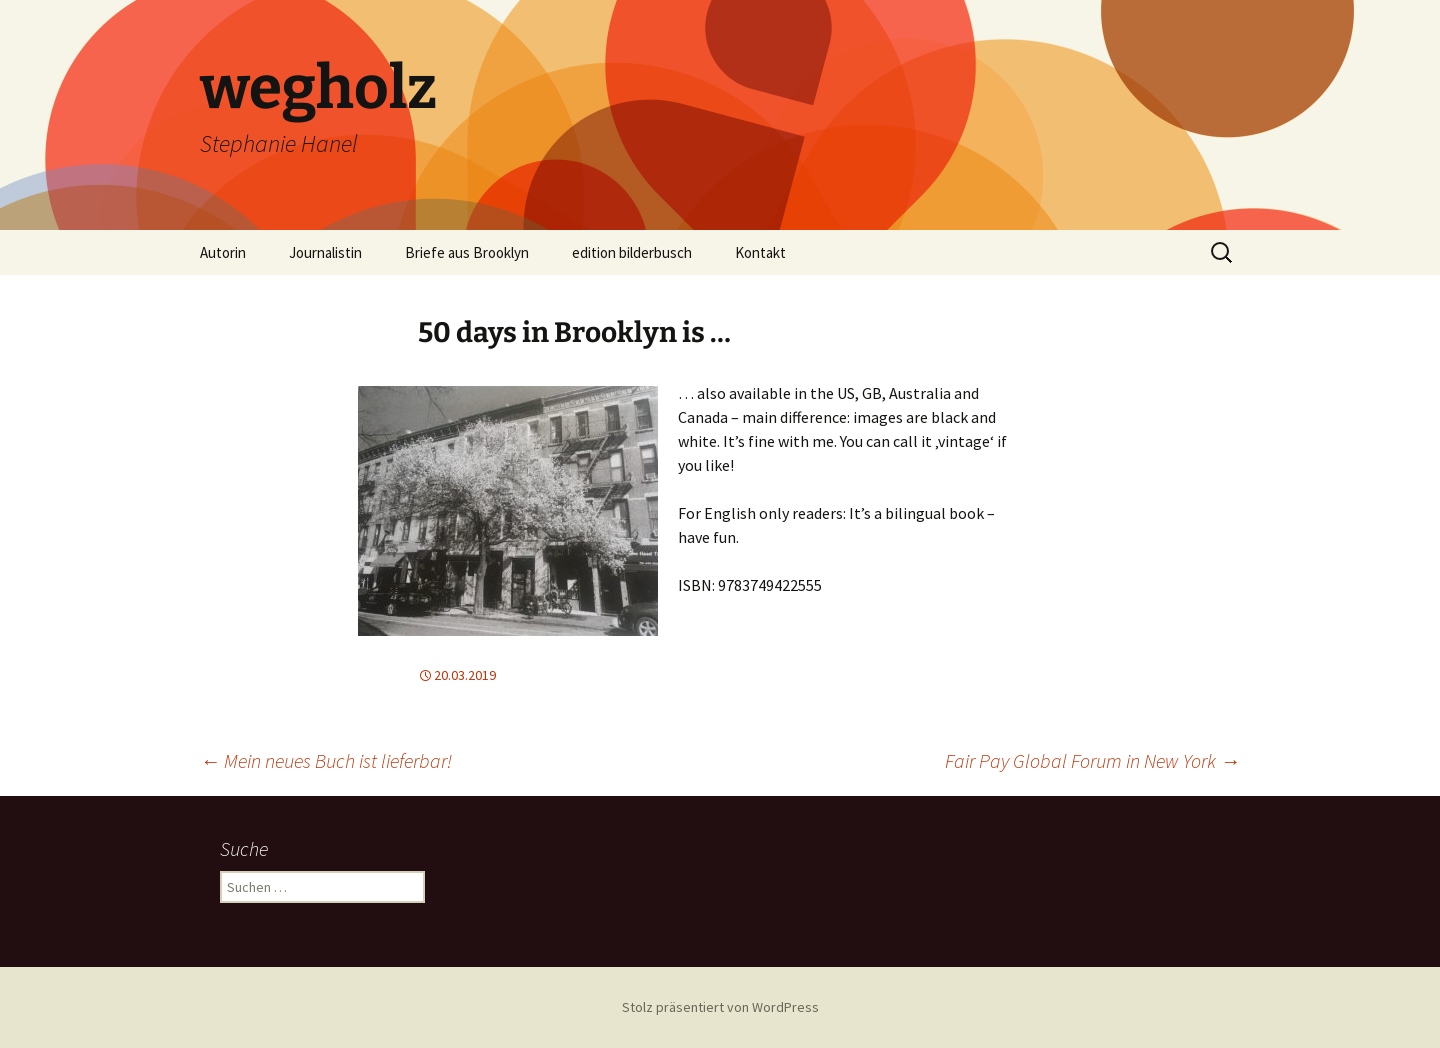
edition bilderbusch (632, 252)
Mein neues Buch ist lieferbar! (326, 760)
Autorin (223, 252)
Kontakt (760, 252)
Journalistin (325, 252)
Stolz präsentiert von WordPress (720, 1007)
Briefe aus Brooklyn (467, 252)
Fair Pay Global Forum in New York (1092, 760)
